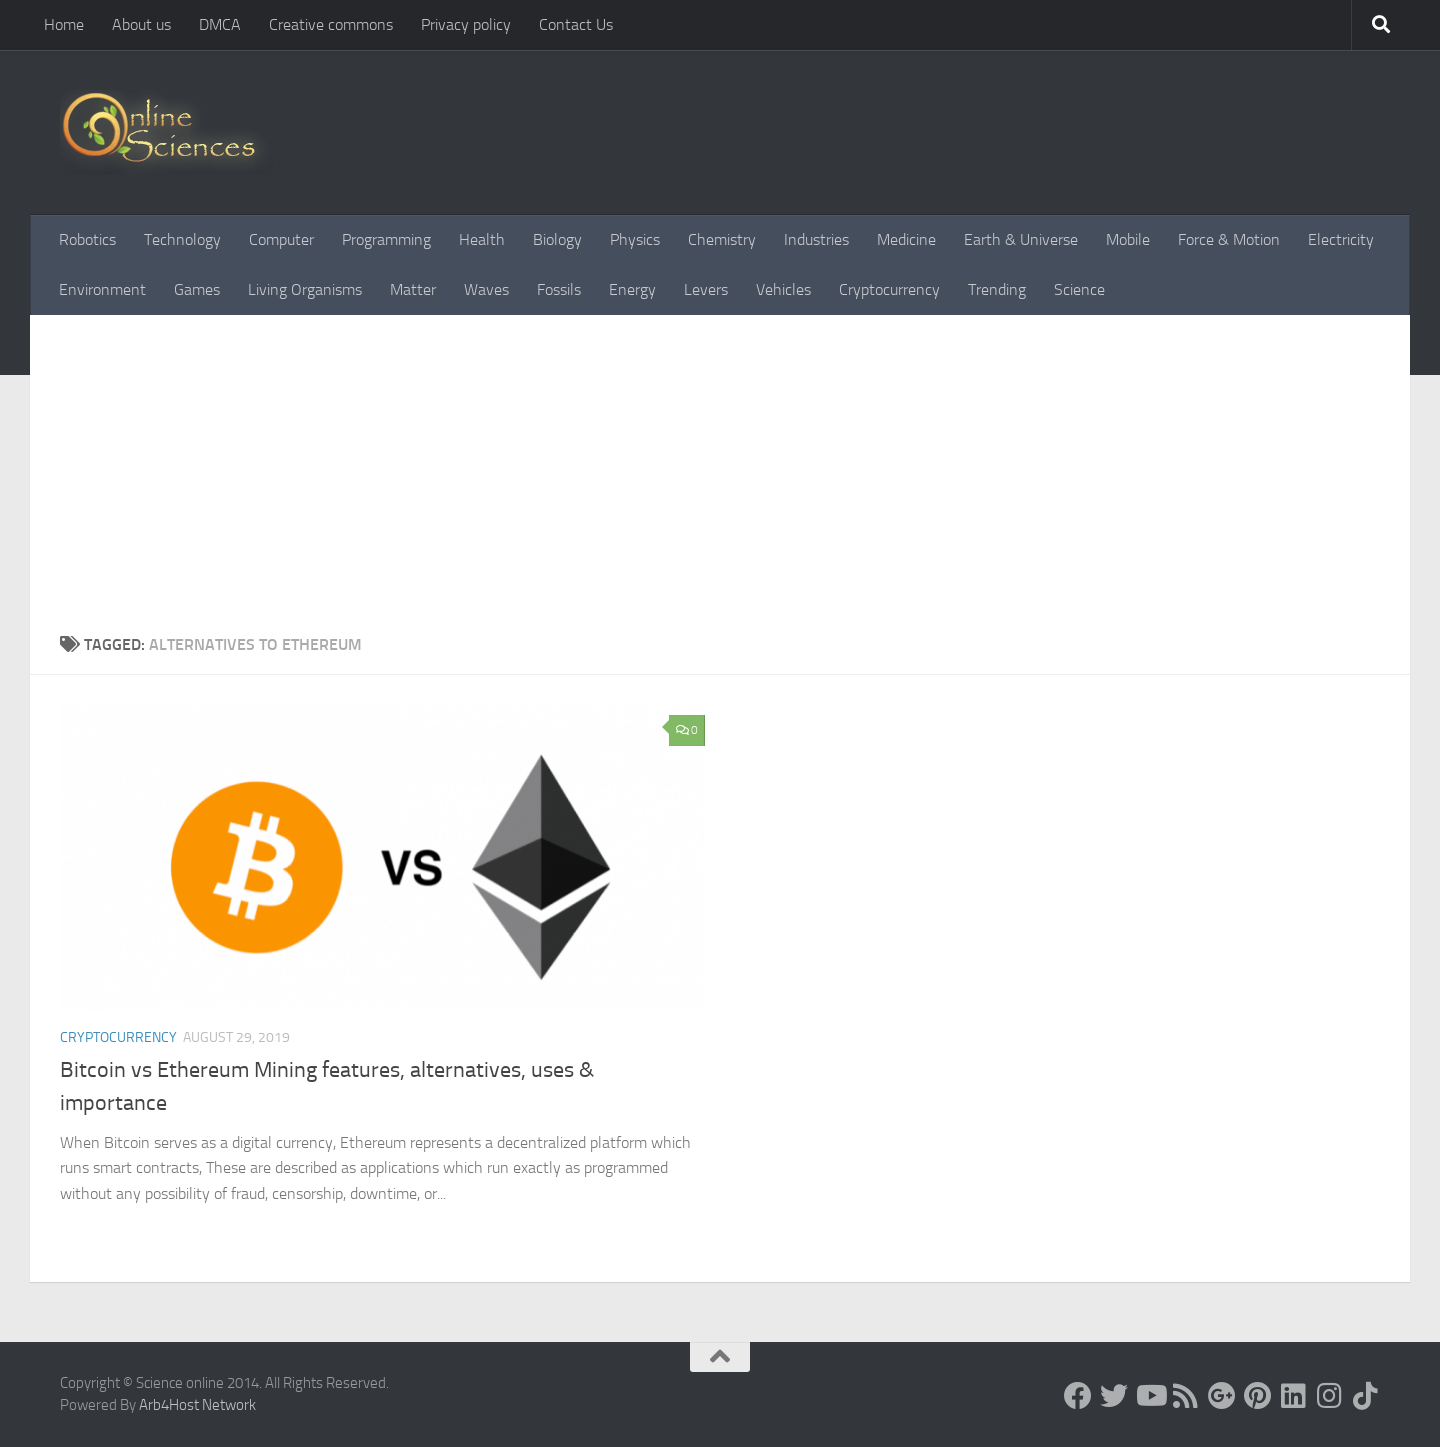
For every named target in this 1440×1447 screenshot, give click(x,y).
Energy (632, 289)
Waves (486, 289)
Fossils (559, 289)
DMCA (220, 24)
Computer (281, 239)
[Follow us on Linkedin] (1294, 1396)
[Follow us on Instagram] (1330, 1396)
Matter (413, 289)
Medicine (906, 239)
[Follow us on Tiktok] (1366, 1396)
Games (197, 289)
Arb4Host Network (197, 1405)
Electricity (1341, 239)
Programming (386, 239)
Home (64, 24)
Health (482, 239)
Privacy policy (466, 24)
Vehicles (783, 289)
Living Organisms (305, 289)
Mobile (1128, 239)
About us (141, 24)
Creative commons (331, 24)
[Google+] (1222, 1396)
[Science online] (1078, 1396)
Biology (557, 239)
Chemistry (722, 239)
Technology (182, 239)
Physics (635, 239)
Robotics (87, 239)
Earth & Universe (1021, 239)
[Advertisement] (720, 483)
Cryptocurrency (889, 289)
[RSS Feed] (1186, 1396)
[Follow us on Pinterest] (1258, 1396)
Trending (997, 289)
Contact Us (576, 24)
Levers (706, 289)
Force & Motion (1229, 239)
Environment (102, 289)
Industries (816, 239)
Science (1079, 289)
